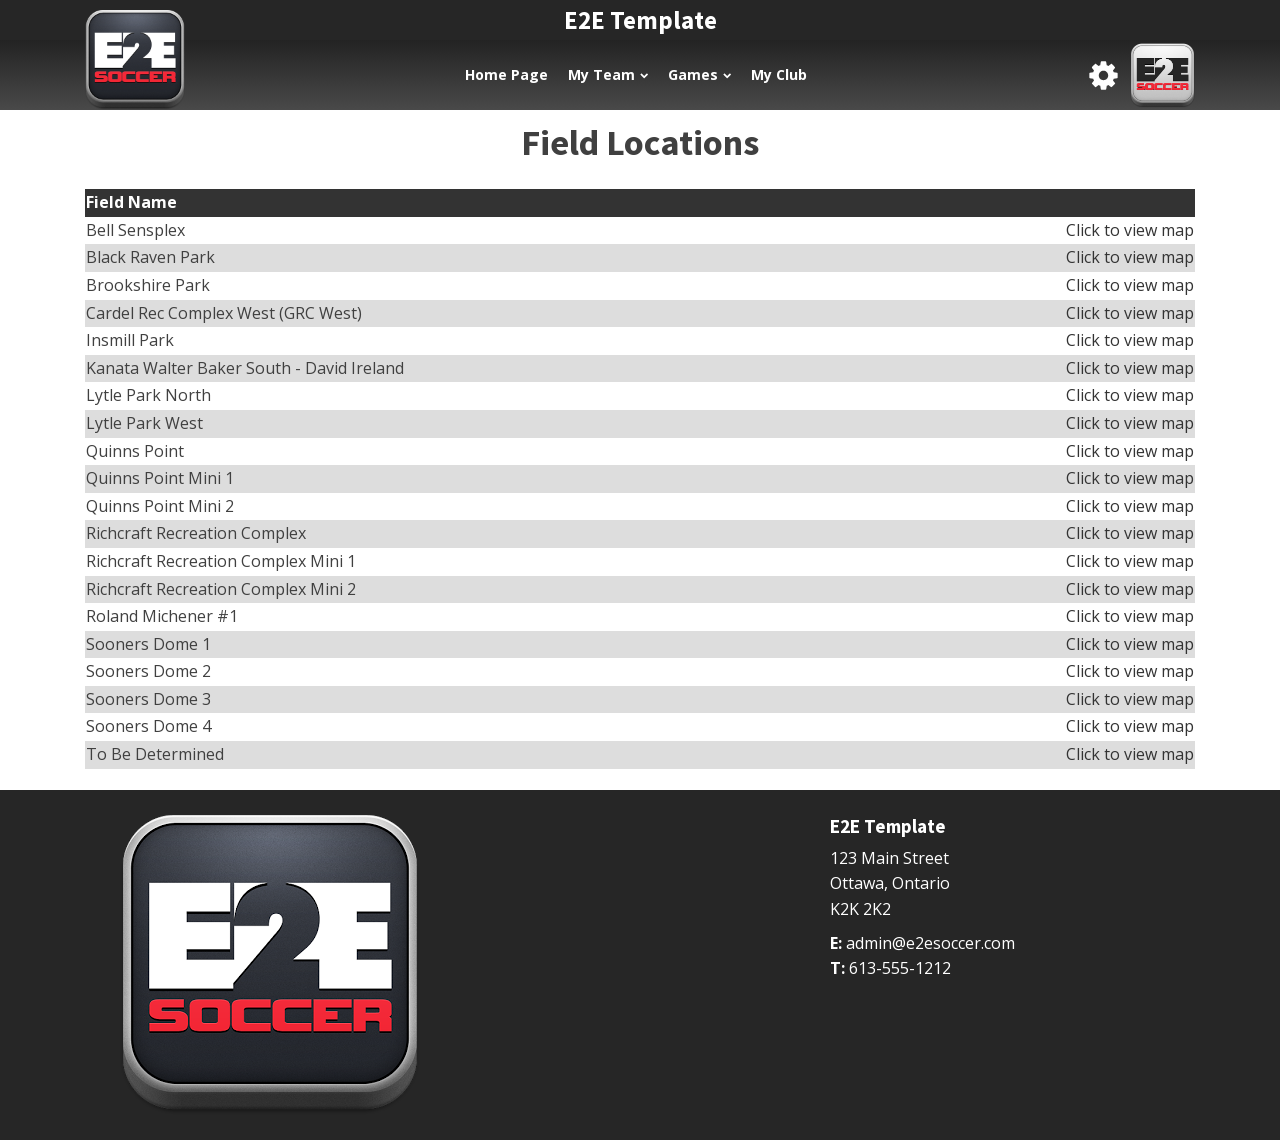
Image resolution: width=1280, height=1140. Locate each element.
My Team (608, 74)
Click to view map (1130, 230)
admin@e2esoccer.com (930, 943)
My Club (779, 74)
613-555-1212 (900, 968)
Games (699, 74)
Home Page (506, 74)
